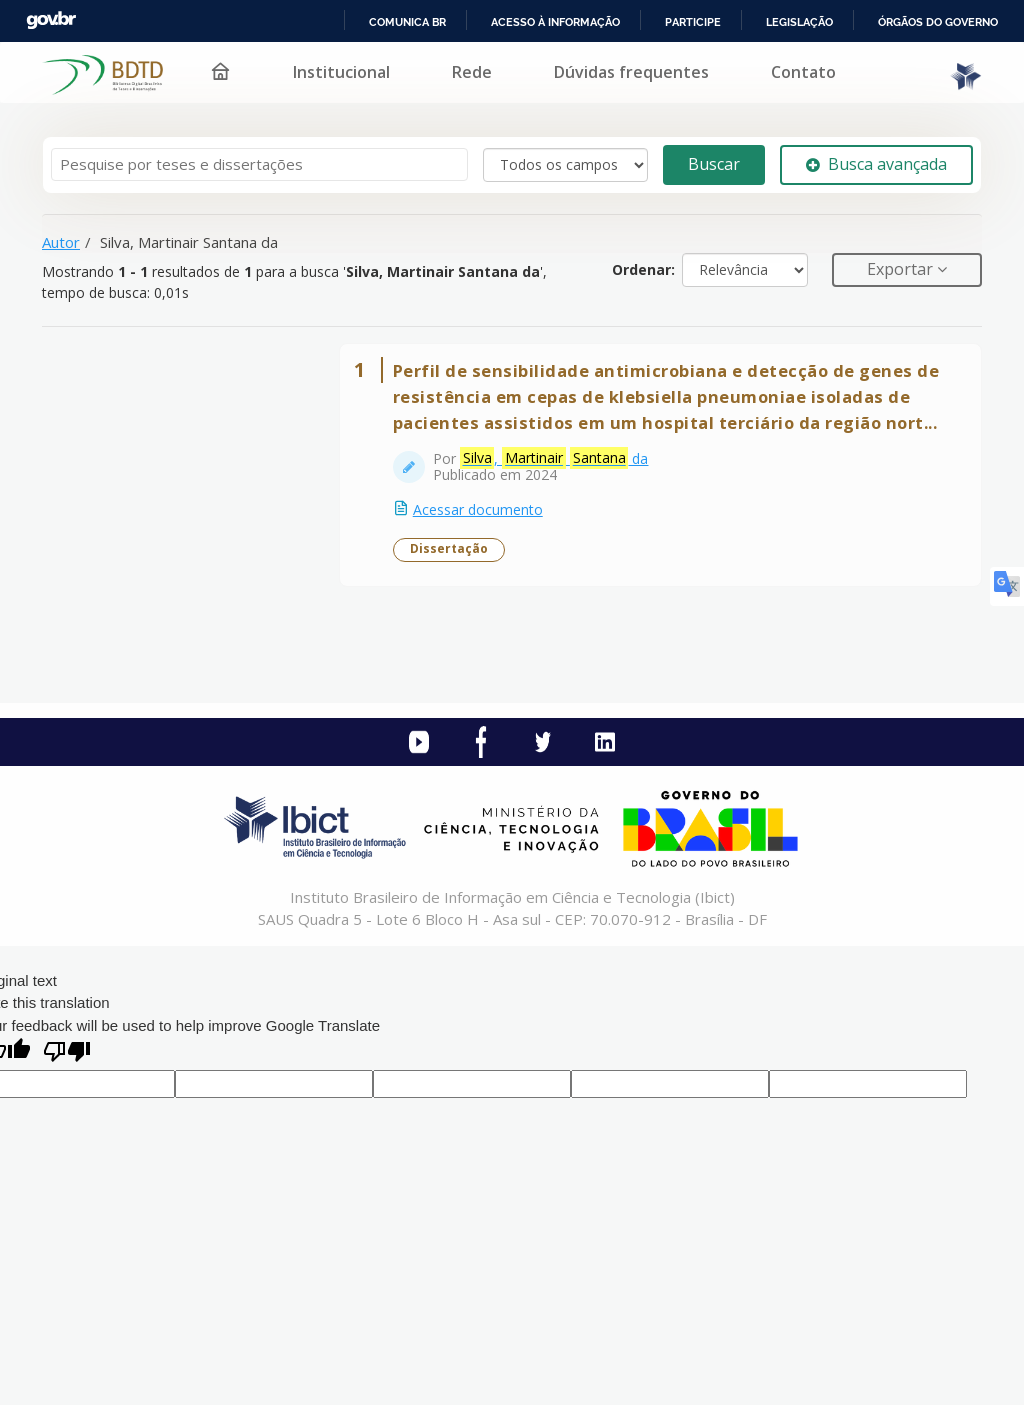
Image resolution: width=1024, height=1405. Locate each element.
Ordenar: (643, 269)
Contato (803, 72)
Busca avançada (876, 164)
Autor (61, 242)
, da (565, 496)
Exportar (902, 269)
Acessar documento (489, 546)
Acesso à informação (555, 22)
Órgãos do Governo (938, 22)
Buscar (714, 164)
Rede (472, 72)
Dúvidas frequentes (631, 72)
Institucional (341, 72)
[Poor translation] (67, 1102)
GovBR (51, 20)
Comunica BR (407, 22)
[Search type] (565, 165)
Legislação (799, 22)
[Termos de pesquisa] (259, 164)
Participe (693, 22)
